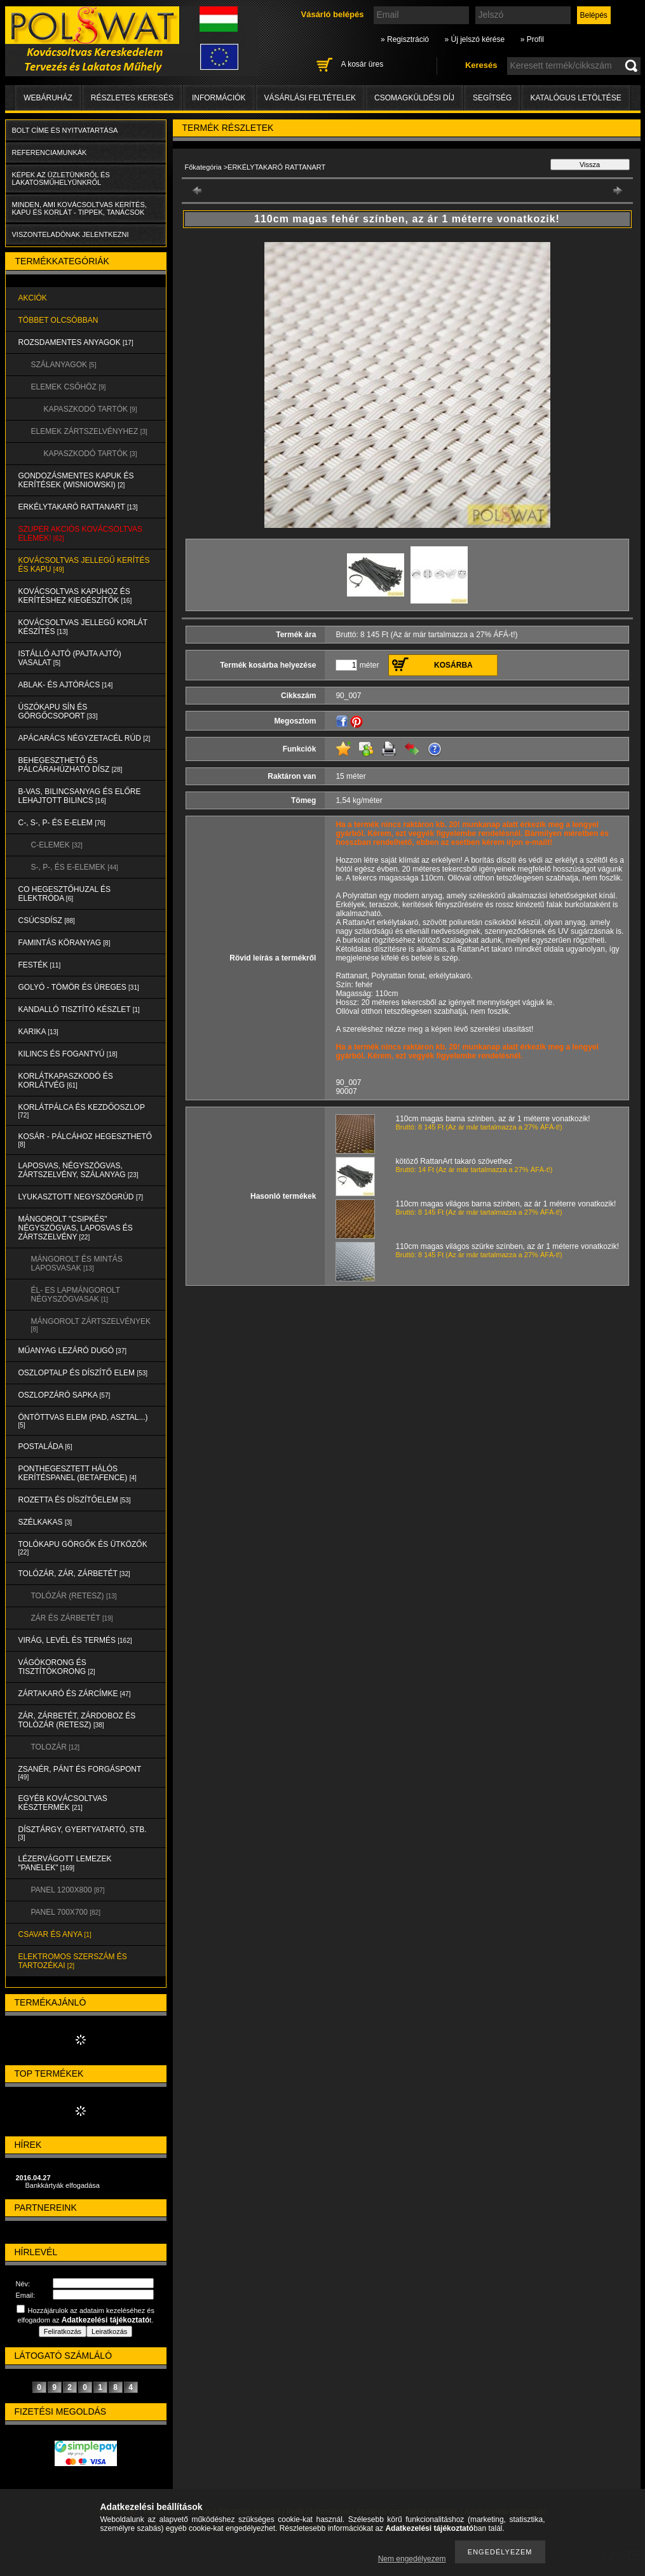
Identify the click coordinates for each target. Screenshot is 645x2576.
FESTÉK (39, 965)
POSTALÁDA (45, 1446)
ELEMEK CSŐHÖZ (68, 386)
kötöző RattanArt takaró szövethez (454, 1161)
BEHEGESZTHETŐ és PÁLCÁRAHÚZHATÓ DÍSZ (70, 765)
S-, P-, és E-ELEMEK (74, 867)
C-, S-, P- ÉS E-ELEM (61, 822)
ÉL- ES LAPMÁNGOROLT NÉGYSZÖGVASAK (75, 1295)
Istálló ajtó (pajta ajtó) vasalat (69, 658)
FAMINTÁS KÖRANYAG (64, 942)
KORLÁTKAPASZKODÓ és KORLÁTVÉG (65, 1080)
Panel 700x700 (65, 1912)
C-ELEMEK (57, 844)
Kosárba (453, 665)
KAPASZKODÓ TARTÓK (90, 409)
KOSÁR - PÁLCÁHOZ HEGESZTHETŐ (85, 1140)
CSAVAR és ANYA (55, 1934)
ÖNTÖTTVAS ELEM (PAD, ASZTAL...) (83, 1421)
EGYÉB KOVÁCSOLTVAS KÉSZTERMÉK (62, 1803)
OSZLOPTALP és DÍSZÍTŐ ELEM (83, 1372)
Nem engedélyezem (412, 2558)
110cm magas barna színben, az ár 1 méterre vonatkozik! (493, 1118)
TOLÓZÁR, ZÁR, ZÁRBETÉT (74, 1573)
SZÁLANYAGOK (64, 364)
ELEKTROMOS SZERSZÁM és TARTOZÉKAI (72, 1961)
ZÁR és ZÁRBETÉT (72, 1618)
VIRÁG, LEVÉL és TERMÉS (75, 1640)
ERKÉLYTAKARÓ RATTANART (78, 506)
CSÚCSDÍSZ (46, 920)
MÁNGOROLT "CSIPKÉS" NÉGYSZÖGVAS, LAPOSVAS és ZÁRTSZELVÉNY (75, 1228)
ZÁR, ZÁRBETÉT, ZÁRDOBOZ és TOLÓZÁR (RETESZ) (77, 1720)
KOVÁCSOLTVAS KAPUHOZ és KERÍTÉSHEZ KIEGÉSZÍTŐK (75, 596)
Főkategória (203, 167)
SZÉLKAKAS (45, 1522)
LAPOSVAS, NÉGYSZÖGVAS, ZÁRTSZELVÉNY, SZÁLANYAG (78, 1170)
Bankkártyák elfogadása (62, 2185)
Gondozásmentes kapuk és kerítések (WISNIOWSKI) (76, 480)
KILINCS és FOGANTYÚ (68, 1053)
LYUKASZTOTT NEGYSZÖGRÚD (81, 1196)
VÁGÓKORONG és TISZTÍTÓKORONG (56, 1667)
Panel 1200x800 (68, 1889)
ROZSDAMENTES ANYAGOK (75, 342)
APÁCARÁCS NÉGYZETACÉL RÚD (84, 738)
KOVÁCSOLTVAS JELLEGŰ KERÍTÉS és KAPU (84, 565)
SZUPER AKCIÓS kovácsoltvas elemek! (80, 534)
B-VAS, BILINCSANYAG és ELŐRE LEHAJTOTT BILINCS (79, 796)
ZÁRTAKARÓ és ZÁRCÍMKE (74, 1693)
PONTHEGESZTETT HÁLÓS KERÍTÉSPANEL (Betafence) (77, 1473)
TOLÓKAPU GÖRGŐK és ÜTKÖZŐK (82, 1548)
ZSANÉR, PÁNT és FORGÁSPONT (80, 1773)
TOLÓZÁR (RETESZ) (74, 1595)
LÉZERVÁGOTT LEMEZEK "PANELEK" (65, 1863)
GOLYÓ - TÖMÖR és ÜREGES (78, 987)
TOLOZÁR (55, 1747)
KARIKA (38, 1031)
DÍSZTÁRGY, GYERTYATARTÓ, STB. (82, 1833)
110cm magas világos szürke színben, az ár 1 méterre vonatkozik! (508, 1246)
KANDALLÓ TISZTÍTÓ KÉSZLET (79, 1009)
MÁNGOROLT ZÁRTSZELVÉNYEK (91, 1325)
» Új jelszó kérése (474, 39)
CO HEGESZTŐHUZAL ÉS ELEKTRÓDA (64, 894)
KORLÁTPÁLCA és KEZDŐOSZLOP (81, 1111)
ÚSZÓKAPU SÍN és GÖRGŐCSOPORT (58, 711)
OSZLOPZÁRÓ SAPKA (64, 1395)
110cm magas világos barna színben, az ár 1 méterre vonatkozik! (506, 1203)
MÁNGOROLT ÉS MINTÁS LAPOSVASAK (77, 1263)
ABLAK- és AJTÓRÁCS (65, 684)
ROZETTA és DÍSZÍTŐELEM (74, 1499)
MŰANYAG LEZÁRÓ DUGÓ (72, 1350)
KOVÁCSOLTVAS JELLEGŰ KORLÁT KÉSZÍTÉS (83, 627)
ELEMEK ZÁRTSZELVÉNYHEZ (89, 431)
